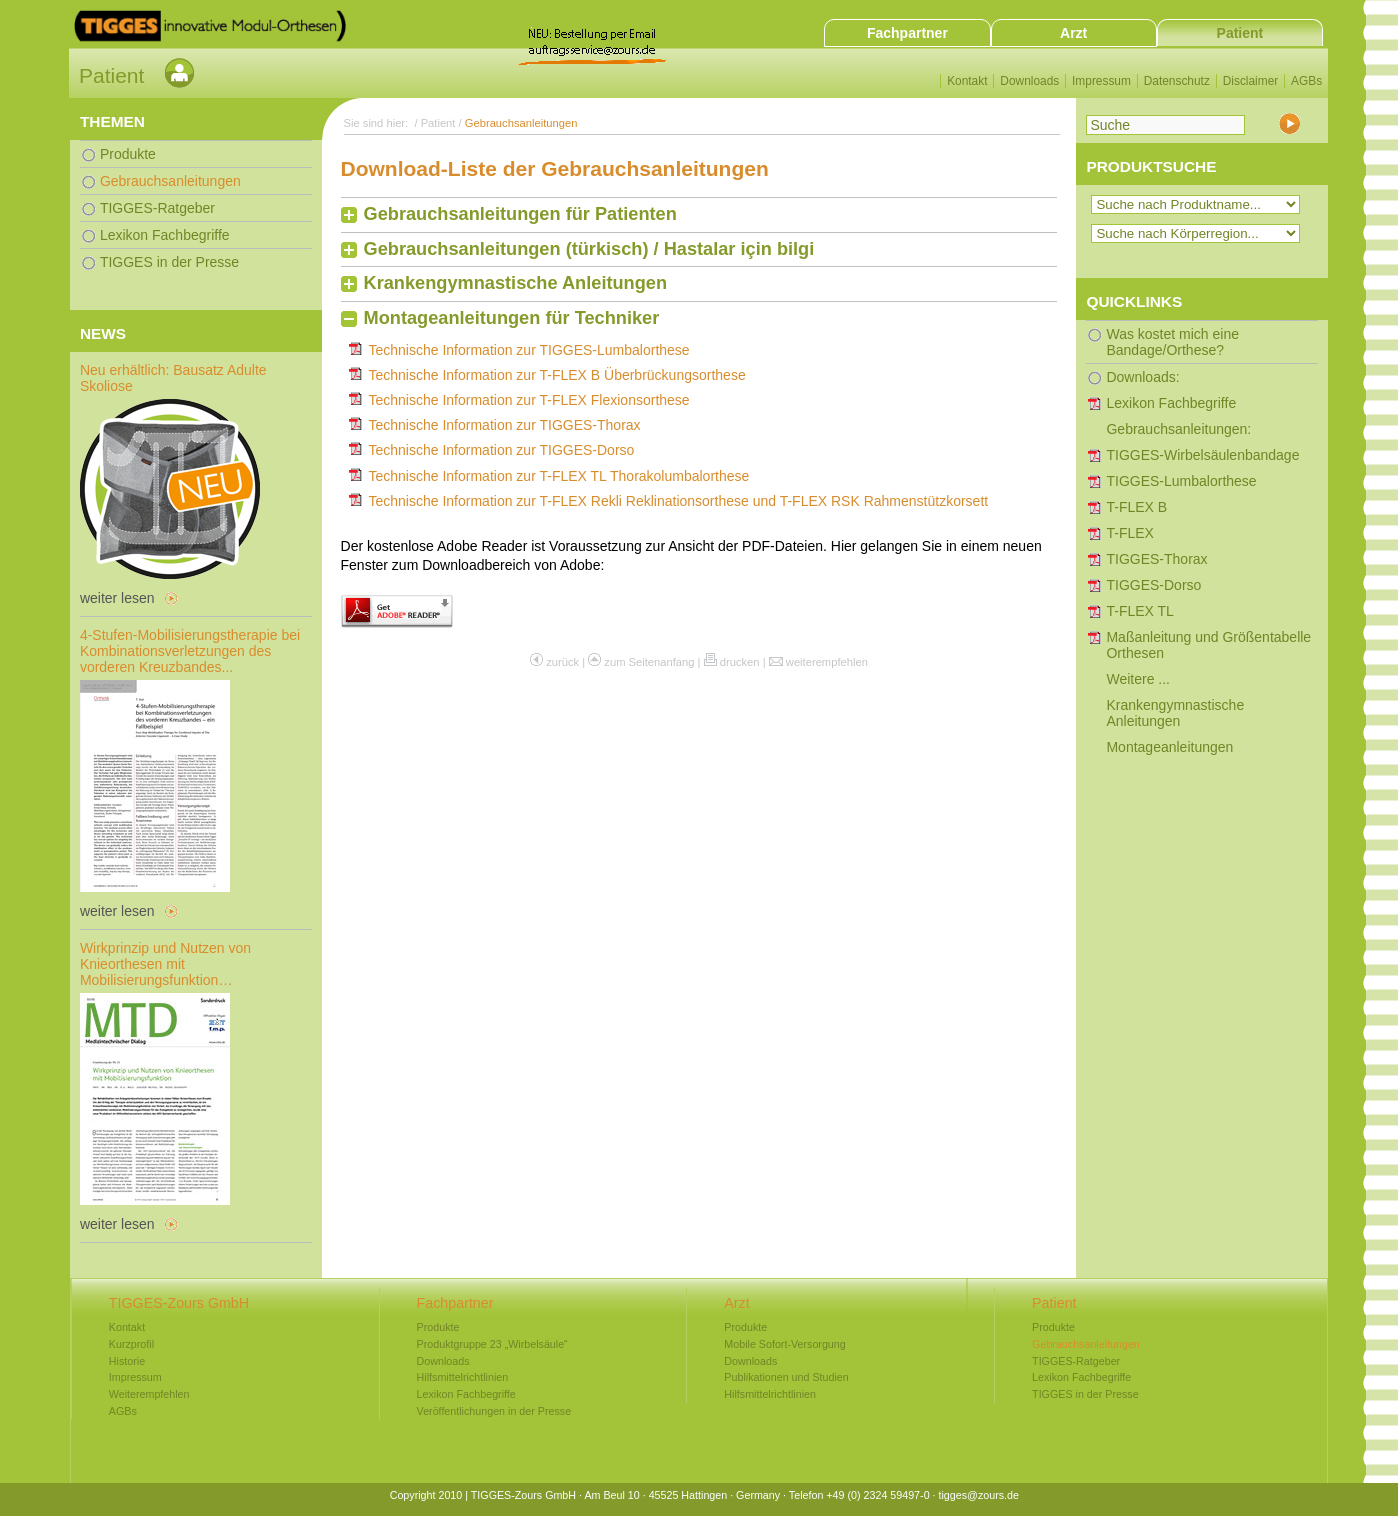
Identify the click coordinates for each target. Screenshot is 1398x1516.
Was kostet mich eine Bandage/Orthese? (1172, 342)
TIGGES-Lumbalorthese (1181, 481)
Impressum (1101, 81)
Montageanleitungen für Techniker (512, 318)
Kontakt (967, 81)
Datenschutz (1177, 81)
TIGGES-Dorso (1153, 585)
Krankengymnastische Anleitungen (516, 283)
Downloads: (1142, 377)
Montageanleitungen (1169, 747)
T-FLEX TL (1139, 611)
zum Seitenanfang (649, 662)
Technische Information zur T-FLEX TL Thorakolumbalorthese (559, 476)
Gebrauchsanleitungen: (1178, 429)
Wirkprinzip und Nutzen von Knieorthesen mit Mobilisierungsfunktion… (165, 964)
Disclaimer (1251, 81)
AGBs (1306, 81)
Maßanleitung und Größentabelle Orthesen (1208, 645)
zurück (562, 662)
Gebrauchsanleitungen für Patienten (520, 214)
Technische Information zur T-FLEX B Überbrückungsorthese (557, 375)
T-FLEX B (1136, 507)
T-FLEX (1129, 533)
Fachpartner (907, 33)
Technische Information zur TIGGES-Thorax (505, 425)
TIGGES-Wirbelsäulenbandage (1202, 455)
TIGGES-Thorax (1156, 559)
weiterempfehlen (827, 662)
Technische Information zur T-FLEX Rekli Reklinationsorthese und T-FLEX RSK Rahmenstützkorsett (679, 501)
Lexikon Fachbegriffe (1171, 403)
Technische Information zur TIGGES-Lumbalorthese (529, 350)
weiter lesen (117, 598)
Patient (1240, 33)
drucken (740, 662)
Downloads (1029, 81)
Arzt (1073, 33)
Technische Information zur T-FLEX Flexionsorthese (529, 400)
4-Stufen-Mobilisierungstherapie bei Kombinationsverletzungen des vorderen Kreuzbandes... (190, 651)
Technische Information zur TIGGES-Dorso (502, 450)
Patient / (443, 123)
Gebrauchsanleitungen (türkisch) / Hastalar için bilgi (589, 249)
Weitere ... (1138, 679)
